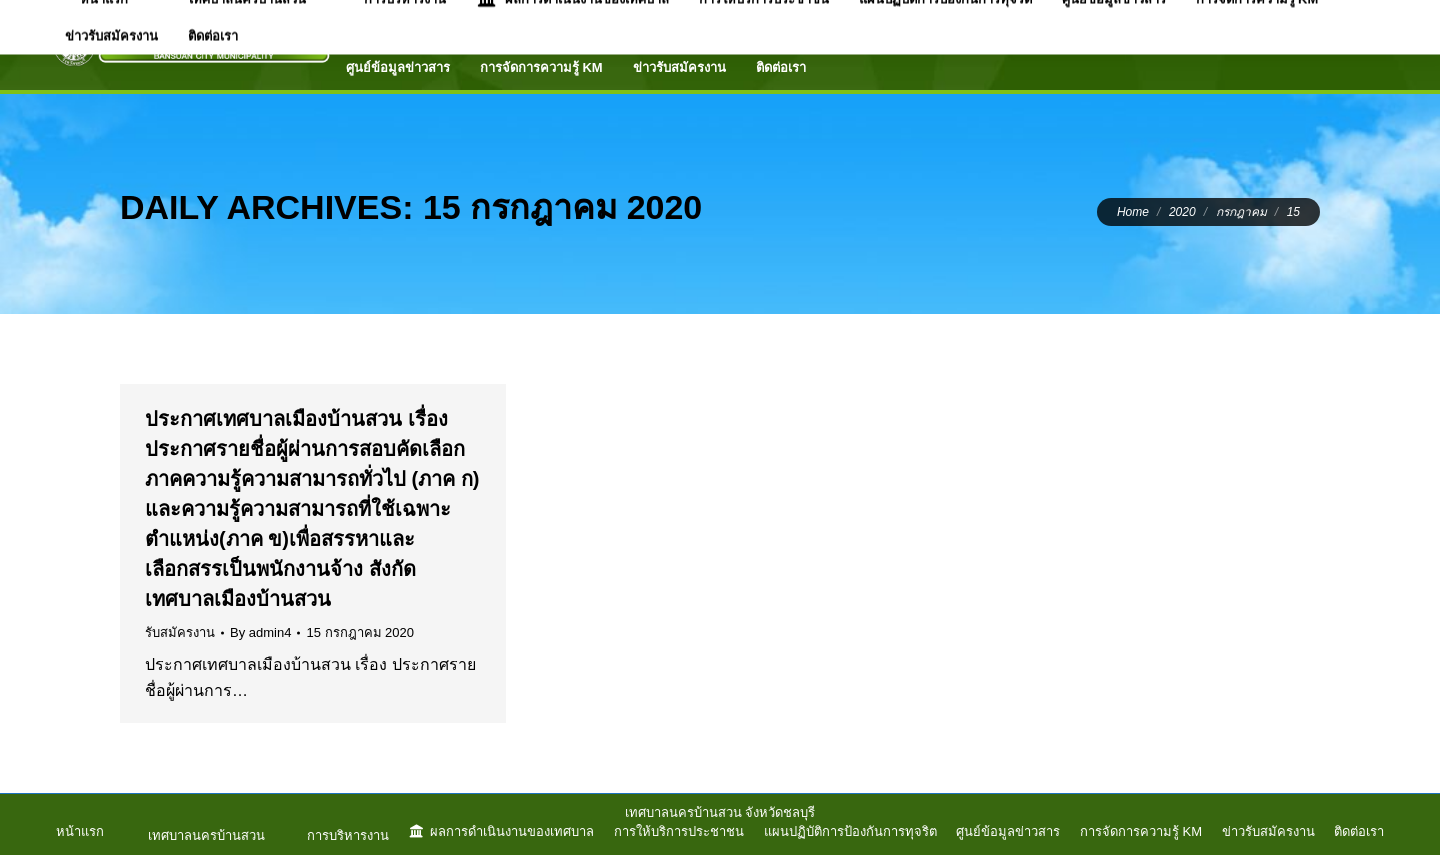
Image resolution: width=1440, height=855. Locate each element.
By (260, 632)
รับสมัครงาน (180, 632)
